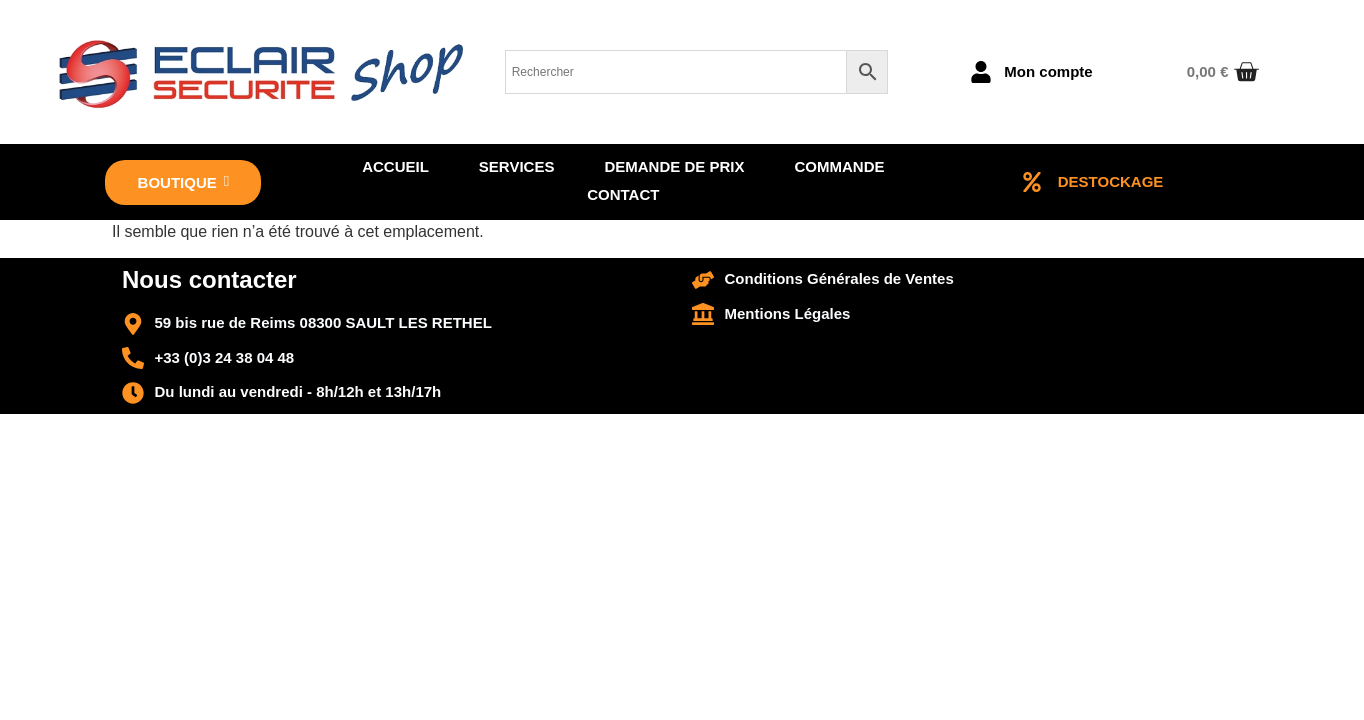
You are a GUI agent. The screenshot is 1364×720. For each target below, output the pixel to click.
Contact (623, 194)
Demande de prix (674, 166)
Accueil (395, 166)
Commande (839, 166)
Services (517, 166)
